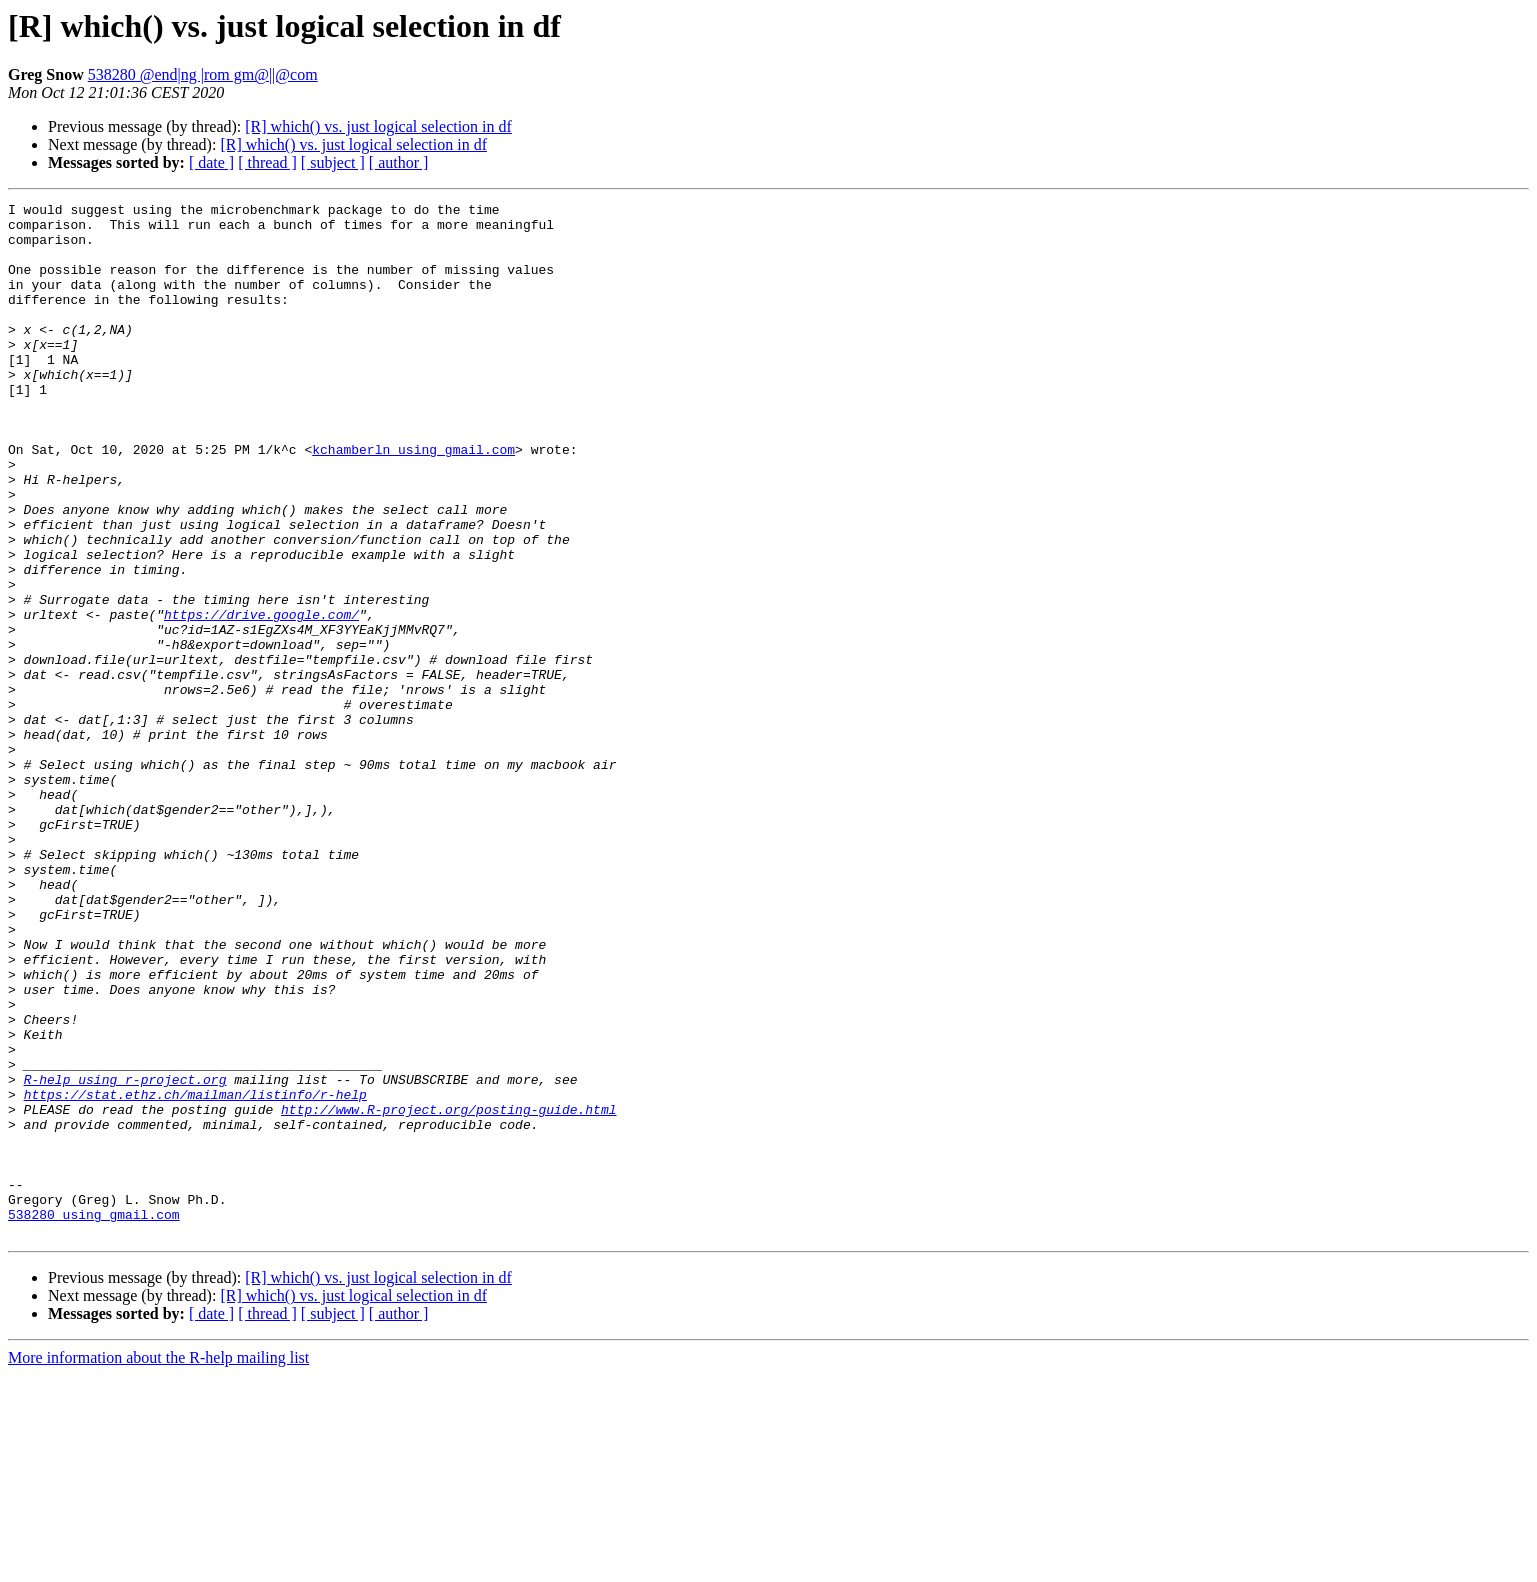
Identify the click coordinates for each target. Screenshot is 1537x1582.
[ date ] (211, 162)
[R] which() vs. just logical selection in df (378, 126)
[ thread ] (267, 162)
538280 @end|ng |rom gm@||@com (203, 74)
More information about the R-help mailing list (158, 1564)
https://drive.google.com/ (261, 698)
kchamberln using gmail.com (413, 500)
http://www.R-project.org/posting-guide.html (448, 1292)
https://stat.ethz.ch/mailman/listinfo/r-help (195, 1274)
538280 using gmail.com (94, 1418)
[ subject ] (333, 162)
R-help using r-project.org (125, 1256)
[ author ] (399, 162)
